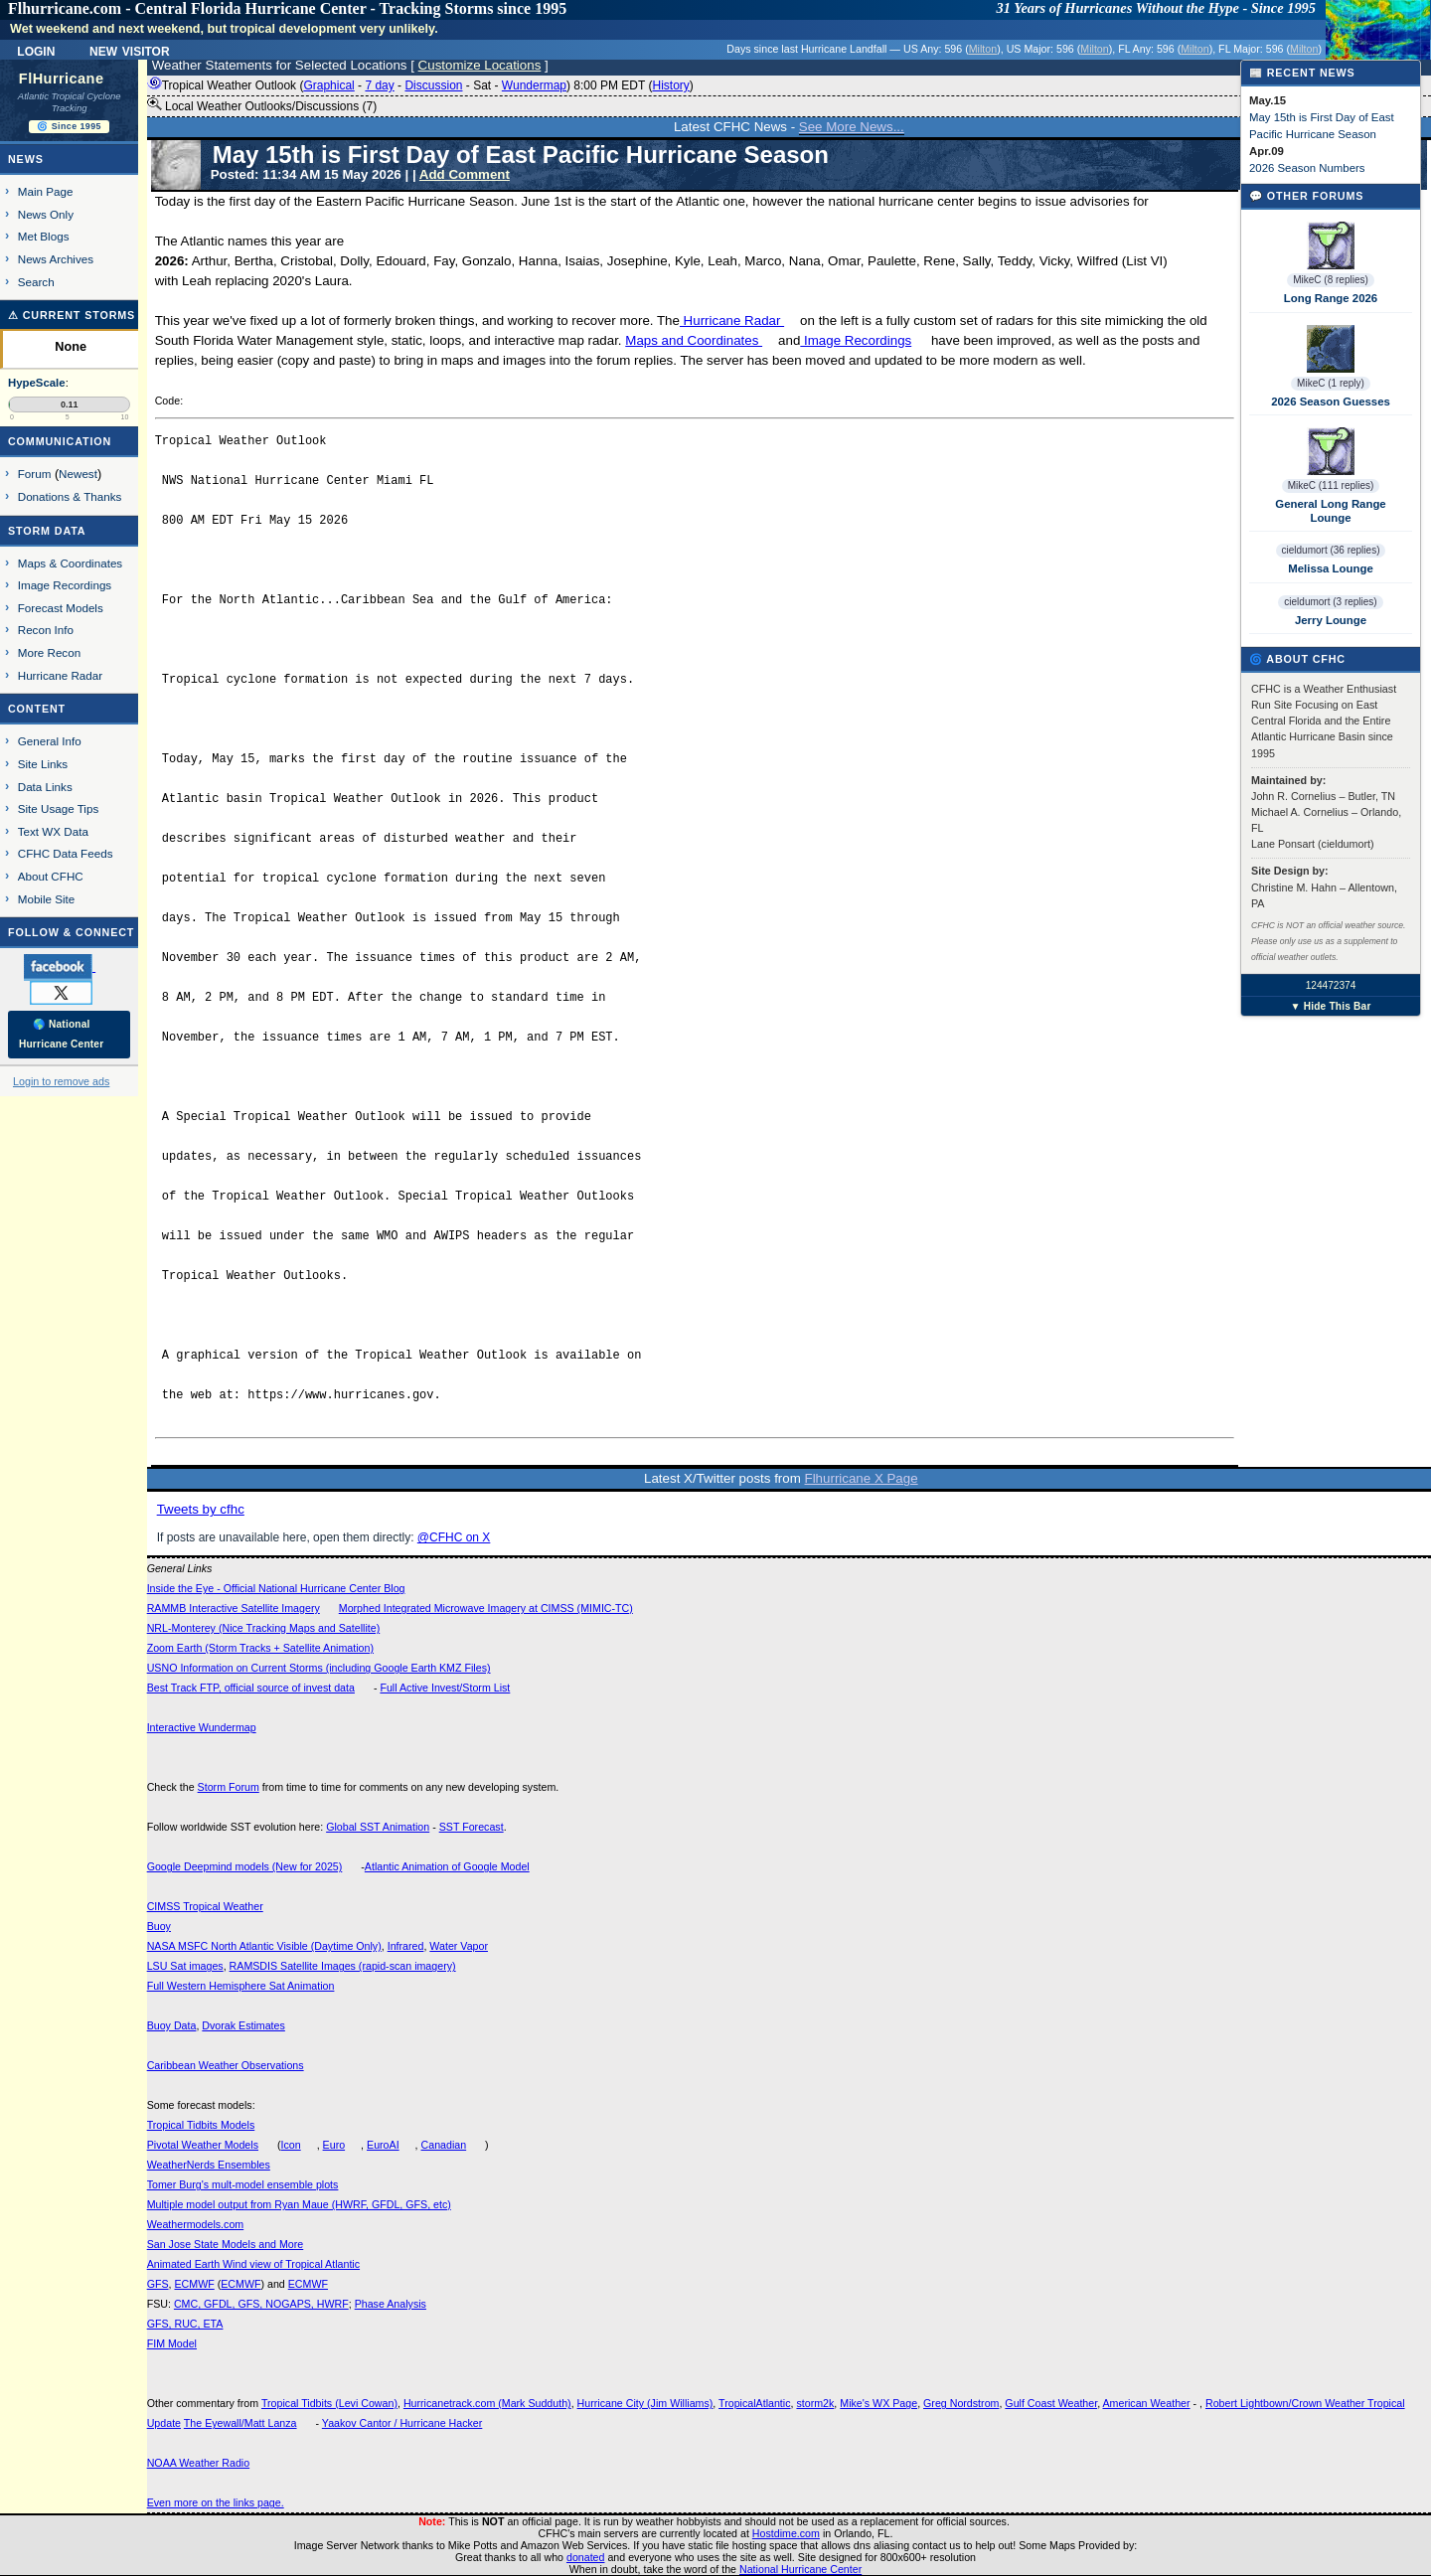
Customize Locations (480, 65)
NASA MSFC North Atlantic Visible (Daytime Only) (264, 1946)
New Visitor (129, 50)
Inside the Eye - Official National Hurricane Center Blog (276, 1588)
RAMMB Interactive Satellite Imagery (233, 1608)
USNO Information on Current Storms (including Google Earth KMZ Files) (319, 1668)
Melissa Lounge (1330, 568)
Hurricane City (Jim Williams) (645, 2403)
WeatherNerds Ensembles (208, 2165)
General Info (49, 740)
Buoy (159, 1926)
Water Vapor (458, 1946)
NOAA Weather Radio (198, 2463)
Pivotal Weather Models (202, 2145)
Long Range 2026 (1330, 298)
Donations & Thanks (70, 496)
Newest (78, 473)
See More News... (851, 126)
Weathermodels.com (195, 2224)
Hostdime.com (786, 2533)
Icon (291, 2145)
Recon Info (46, 629)
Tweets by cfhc (200, 1509)
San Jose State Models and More (225, 2244)
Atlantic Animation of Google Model (447, 1866)
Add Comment (464, 174)
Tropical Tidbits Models (201, 2125)
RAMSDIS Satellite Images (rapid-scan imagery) (343, 1966)
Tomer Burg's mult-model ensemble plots (243, 2184)
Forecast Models (60, 607)
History (670, 85)
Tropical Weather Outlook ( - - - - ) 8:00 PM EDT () (420, 85)
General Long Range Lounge (1330, 511)
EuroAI (383, 2145)
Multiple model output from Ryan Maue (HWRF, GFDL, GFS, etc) (299, 2204)
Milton (983, 49)
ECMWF (194, 2284)
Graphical (328, 85)
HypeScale (37, 383)
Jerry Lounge (1330, 620)
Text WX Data (53, 831)
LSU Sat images (185, 1966)
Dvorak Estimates (243, 2025)
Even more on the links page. (215, 2502)
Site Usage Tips (58, 808)
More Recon (49, 652)
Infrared (406, 1946)
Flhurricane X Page (861, 1478)
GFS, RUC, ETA (185, 2324)
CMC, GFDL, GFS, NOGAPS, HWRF (261, 2304)
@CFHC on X (454, 1537)
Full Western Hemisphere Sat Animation (241, 1986)
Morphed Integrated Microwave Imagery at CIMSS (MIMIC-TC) (486, 1608)
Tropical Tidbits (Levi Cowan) (329, 2403)
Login (36, 50)
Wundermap (534, 85)
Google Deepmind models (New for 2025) (245, 1866)
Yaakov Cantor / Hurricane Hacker (402, 2423)
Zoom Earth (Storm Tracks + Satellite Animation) (260, 1648)
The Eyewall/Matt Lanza (240, 2423)
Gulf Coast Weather (1051, 2403)
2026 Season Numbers (1307, 168)
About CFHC (50, 876)
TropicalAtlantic (754, 2403)
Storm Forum (228, 1787)
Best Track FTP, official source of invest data (251, 1687)
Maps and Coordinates (693, 340)
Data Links (45, 786)
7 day (379, 85)
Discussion (433, 85)
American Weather (1147, 2403)
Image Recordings (855, 340)
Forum (35, 473)
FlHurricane (61, 78)
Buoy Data (172, 2025)
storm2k (815, 2403)
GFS (158, 2284)
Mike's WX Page (878, 2403)
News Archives (55, 258)
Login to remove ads (61, 1081)
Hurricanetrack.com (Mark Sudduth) (487, 2403)
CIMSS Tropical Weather (205, 1906)
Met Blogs (44, 236)
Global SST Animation (377, 1827)
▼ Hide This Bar (1330, 1006)
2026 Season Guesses (1330, 401)
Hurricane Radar (732, 320)
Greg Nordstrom (961, 2403)
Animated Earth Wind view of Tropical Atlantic (253, 2264)
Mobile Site (47, 898)
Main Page (46, 191)
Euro (334, 2145)
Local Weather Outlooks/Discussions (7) (262, 105)
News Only (46, 214)
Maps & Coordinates (70, 563)
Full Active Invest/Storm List (445, 1687)
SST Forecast (471, 1827)
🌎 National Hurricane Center (61, 1034)
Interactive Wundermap (201, 1727)
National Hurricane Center (800, 2569)
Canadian (444, 2145)
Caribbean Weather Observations (225, 2065)
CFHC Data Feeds (65, 853)
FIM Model (172, 2343)
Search (36, 281)
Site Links (43, 763)
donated (585, 2557)
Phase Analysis (390, 2304)
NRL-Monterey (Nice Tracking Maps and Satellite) (264, 1628)
